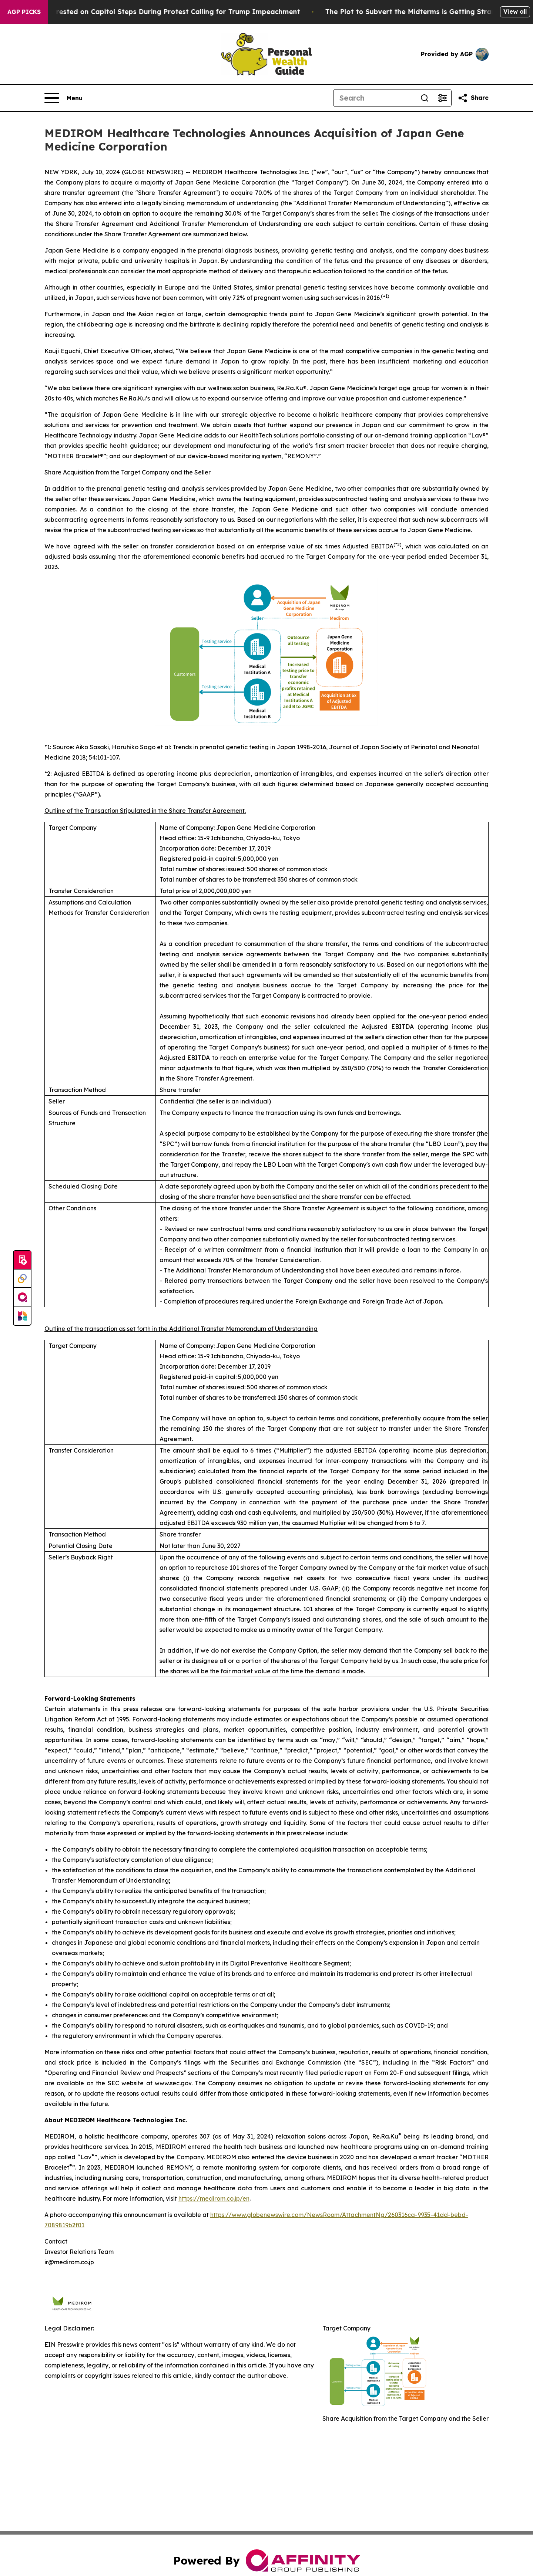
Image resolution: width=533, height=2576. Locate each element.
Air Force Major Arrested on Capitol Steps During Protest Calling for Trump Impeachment (156, 11)
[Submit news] (22, 1260)
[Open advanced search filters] (442, 98)
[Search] (374, 98)
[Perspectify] (22, 1279)
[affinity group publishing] (22, 1297)
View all (515, 11)
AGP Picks (24, 12)
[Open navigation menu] (63, 98)
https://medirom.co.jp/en (213, 2198)
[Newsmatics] (22, 1315)
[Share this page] (473, 98)
